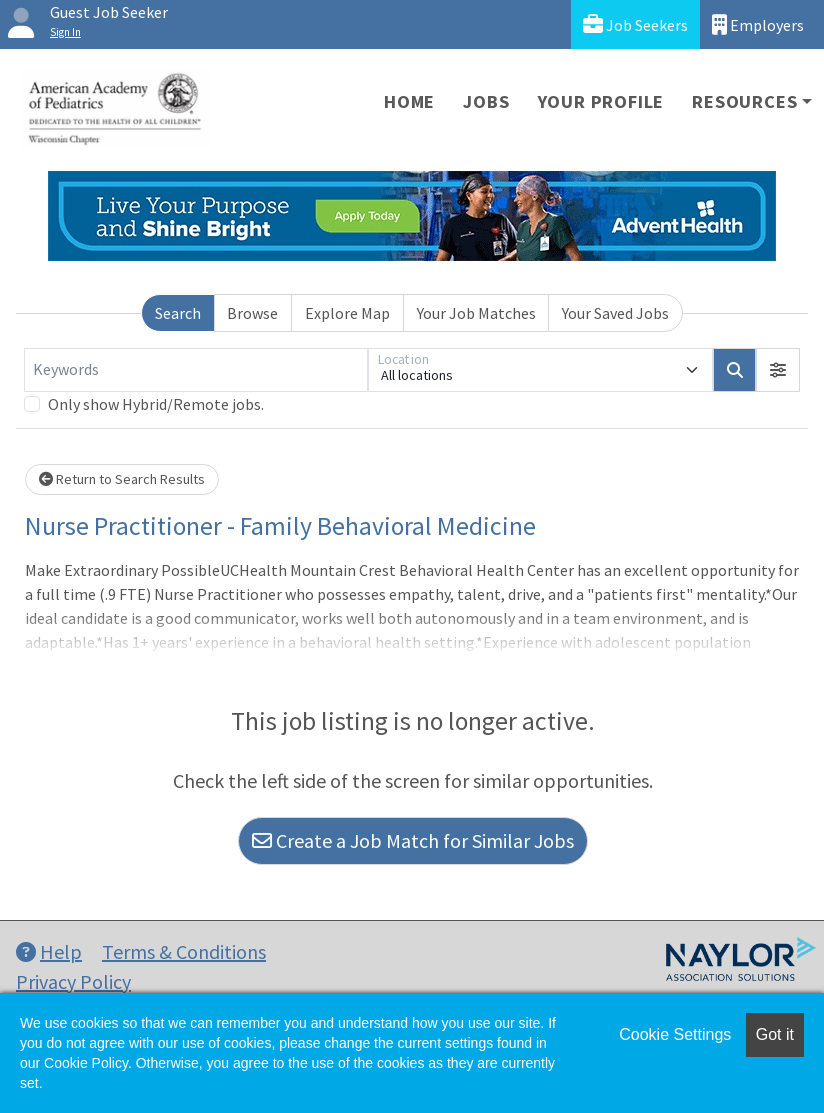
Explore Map (347, 313)
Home (409, 101)
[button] (778, 370)
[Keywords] (196, 370)
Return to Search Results (122, 479)
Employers (758, 24)
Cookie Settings (675, 1034)
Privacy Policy (73, 981)
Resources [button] (744, 101)
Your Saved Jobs (615, 313)
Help (49, 951)
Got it (775, 1034)
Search (178, 313)
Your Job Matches (476, 313)
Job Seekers (635, 24)
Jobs (486, 101)
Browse (252, 313)
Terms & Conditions (184, 951)
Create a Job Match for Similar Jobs (413, 840)
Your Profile (601, 101)
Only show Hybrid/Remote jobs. (156, 404)
